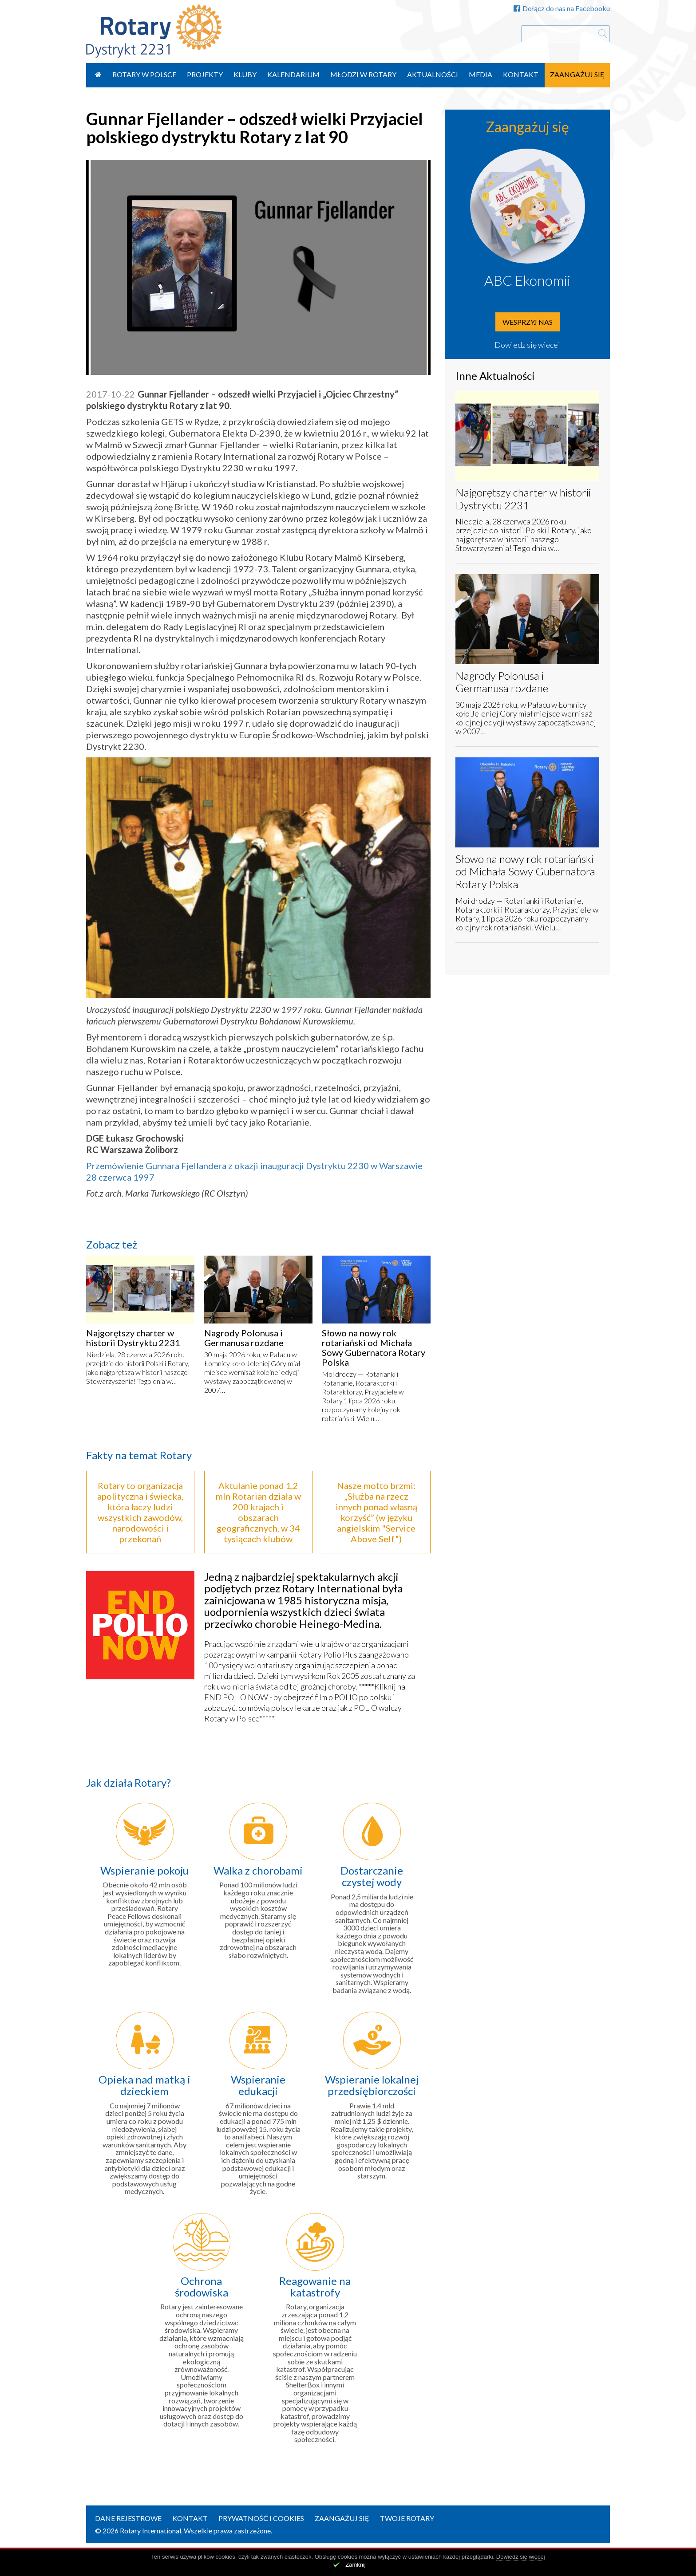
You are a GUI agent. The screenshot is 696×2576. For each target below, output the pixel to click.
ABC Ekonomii (527, 280)
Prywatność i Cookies (261, 2518)
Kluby (245, 74)
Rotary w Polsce (144, 74)
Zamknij (355, 2564)
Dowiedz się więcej (527, 345)
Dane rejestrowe (128, 2518)
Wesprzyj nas (527, 322)
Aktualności (432, 74)
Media (480, 74)
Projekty (205, 74)
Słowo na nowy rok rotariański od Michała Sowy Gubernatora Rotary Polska (373, 1347)
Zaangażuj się (577, 74)
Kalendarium (293, 74)
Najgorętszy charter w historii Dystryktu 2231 (133, 1337)
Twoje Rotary (407, 2518)
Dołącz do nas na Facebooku (562, 8)
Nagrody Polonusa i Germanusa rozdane (244, 1337)
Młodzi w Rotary (363, 74)
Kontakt (520, 74)
